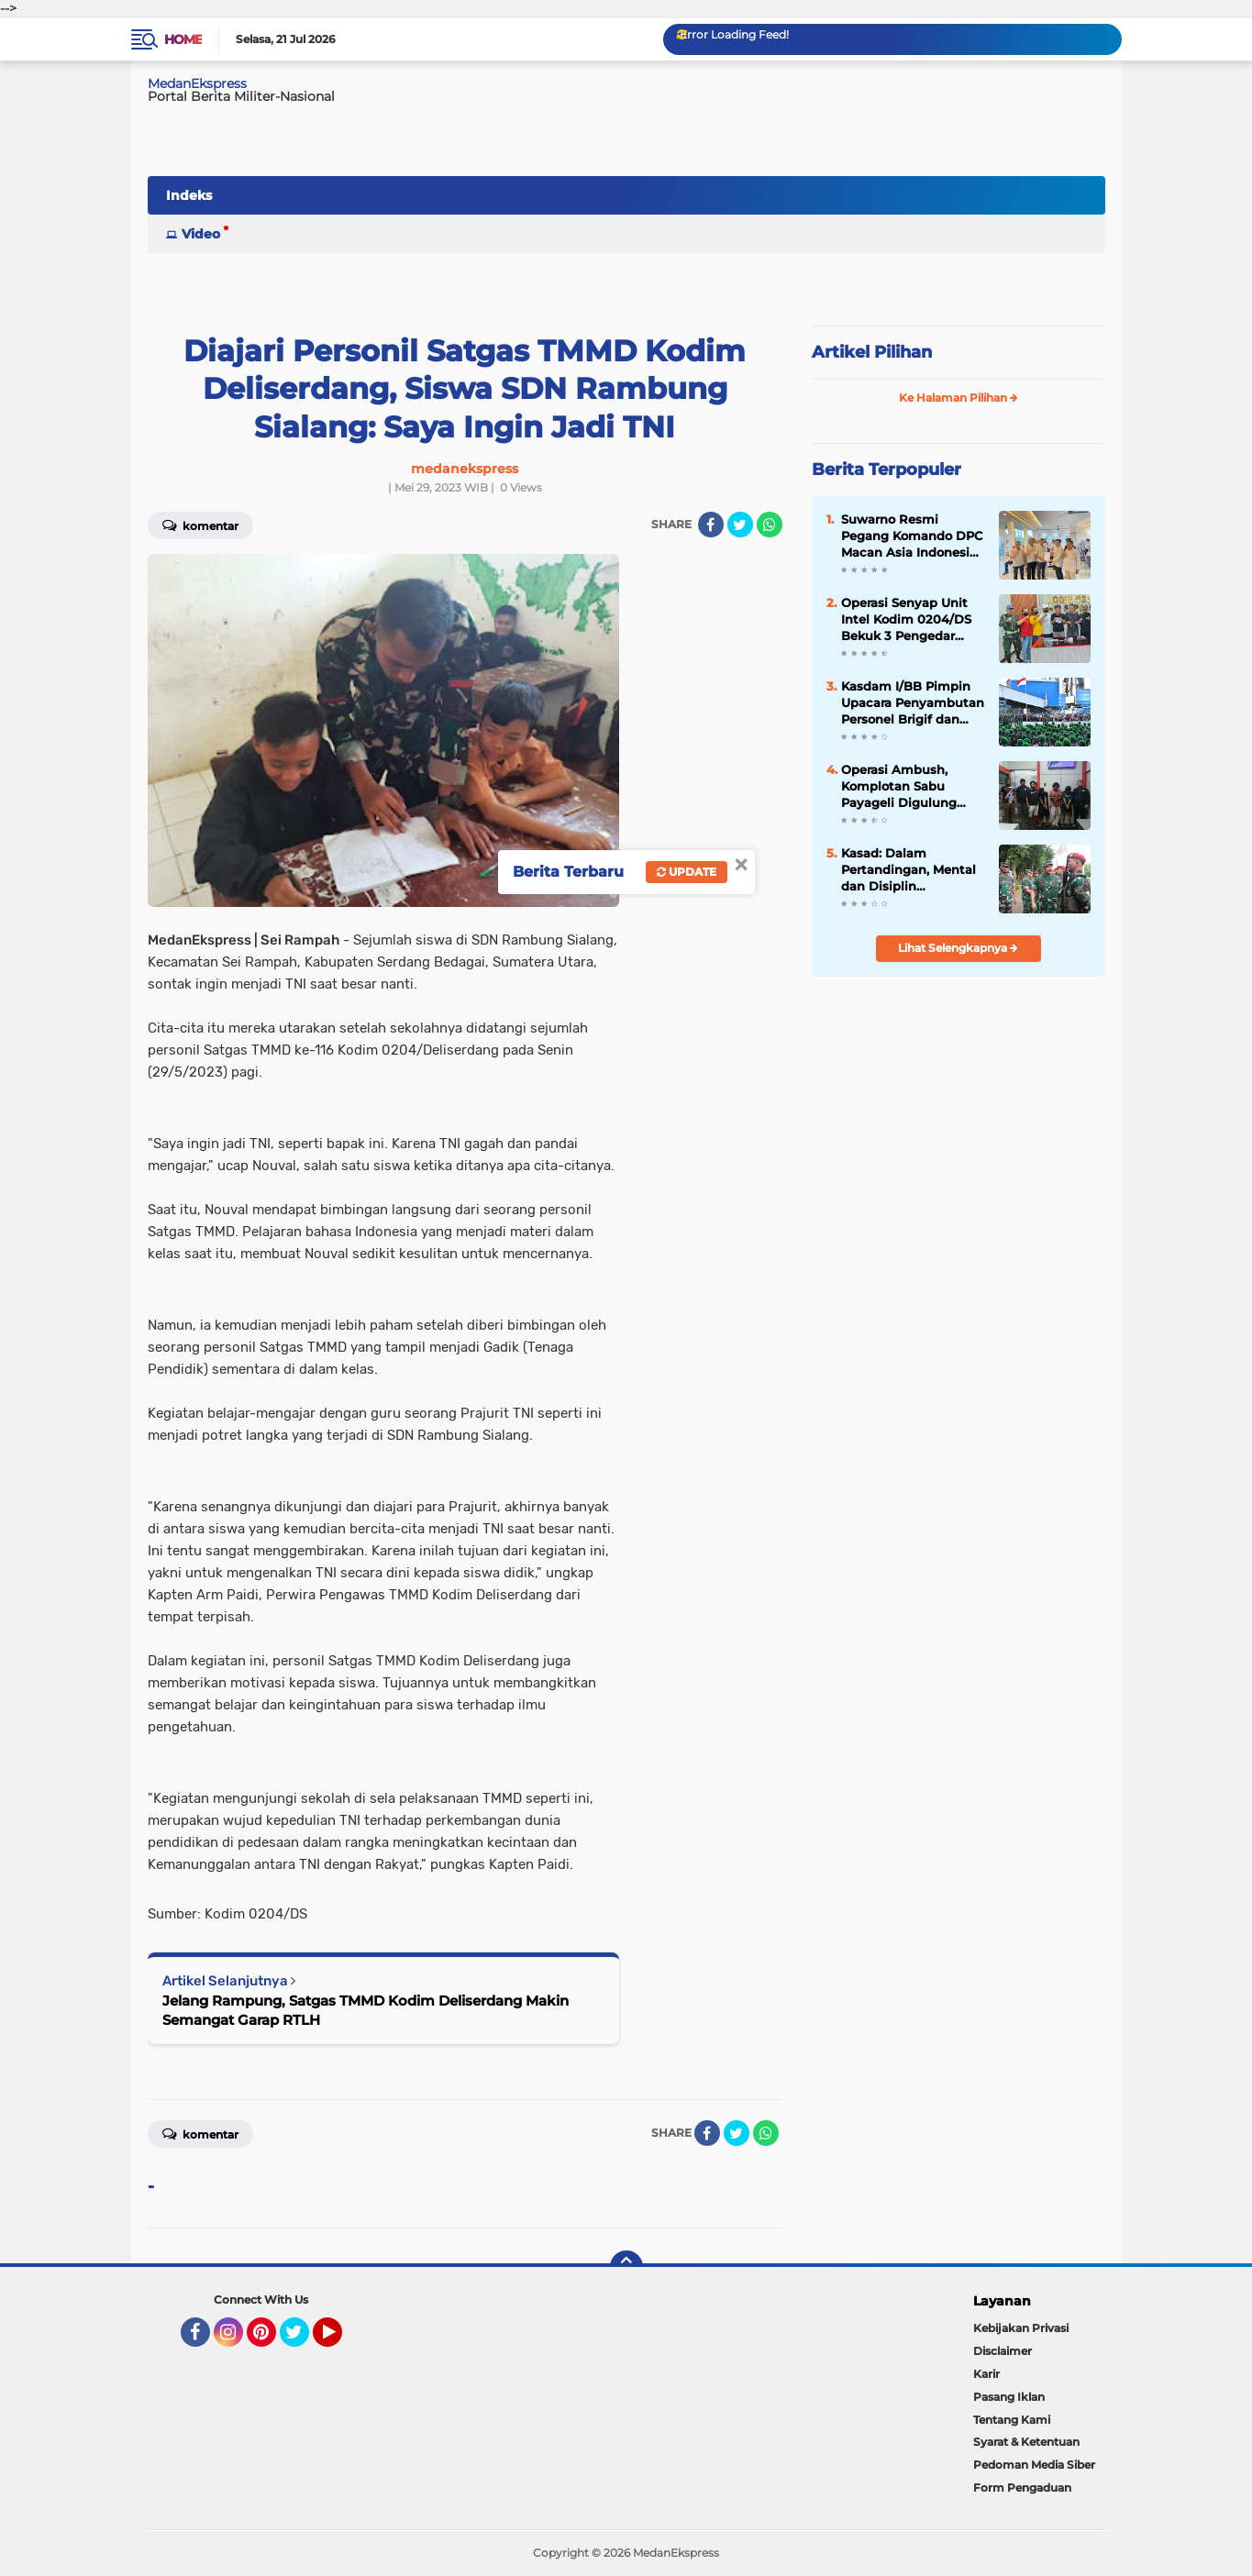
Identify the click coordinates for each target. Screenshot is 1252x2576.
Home (183, 39)
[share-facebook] (711, 524)
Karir (986, 2374)
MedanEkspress (197, 83)
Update (686, 872)
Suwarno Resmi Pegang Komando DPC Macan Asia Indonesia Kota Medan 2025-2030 (911, 536)
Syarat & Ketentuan (1026, 2442)
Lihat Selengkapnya (958, 948)
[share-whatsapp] (769, 524)
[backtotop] (626, 2266)
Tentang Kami (1011, 2420)
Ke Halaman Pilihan (958, 397)
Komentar (200, 524)
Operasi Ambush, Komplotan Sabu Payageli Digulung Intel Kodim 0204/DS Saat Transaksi (906, 787)
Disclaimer (1002, 2351)
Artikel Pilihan (872, 352)
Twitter (303, 2340)
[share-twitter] (740, 524)
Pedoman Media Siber (1034, 2464)
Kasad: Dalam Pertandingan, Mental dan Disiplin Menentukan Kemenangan (908, 870)
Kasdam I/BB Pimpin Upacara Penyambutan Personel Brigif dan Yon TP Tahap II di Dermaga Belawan (912, 703)
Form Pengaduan (1022, 2487)
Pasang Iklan (1009, 2397)
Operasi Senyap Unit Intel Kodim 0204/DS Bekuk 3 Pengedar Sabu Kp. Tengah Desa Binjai (910, 620)
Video (201, 234)
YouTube (340, 2340)
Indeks (189, 195)
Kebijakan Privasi (1021, 2328)
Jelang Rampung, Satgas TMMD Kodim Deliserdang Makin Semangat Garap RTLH (365, 2010)
